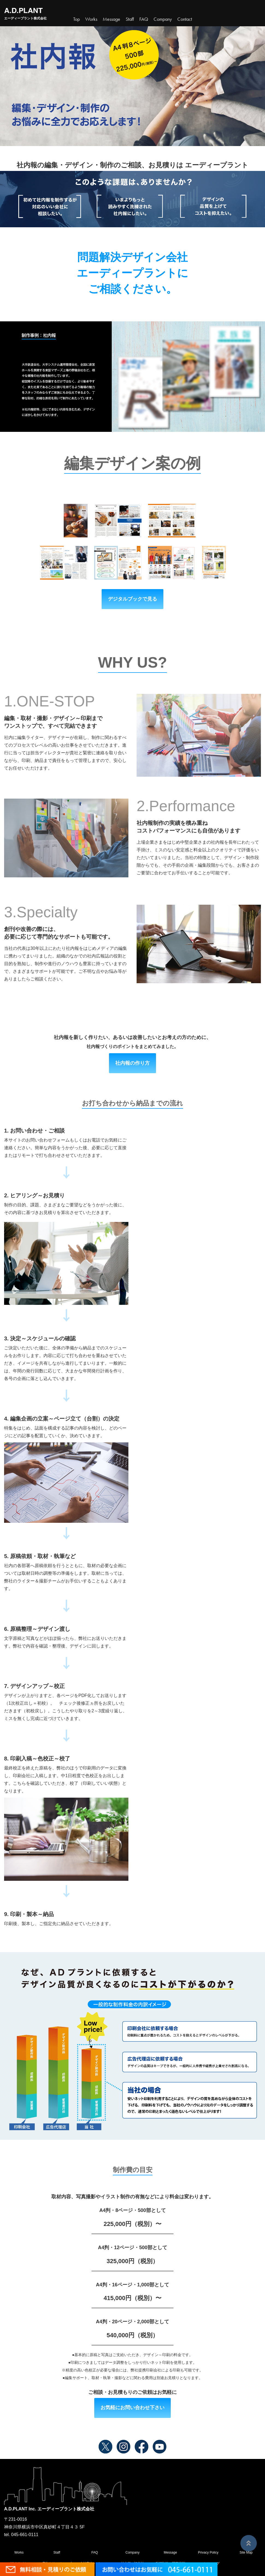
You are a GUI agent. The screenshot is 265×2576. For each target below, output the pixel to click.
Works (91, 19)
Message (170, 2552)
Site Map (246, 2552)
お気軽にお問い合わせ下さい (132, 2407)
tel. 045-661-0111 (21, 2534)
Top (76, 19)
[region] (132, 376)
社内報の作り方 (132, 1063)
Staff (57, 2552)
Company (132, 2552)
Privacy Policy (208, 2552)
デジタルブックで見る (132, 599)
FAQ (94, 2552)
